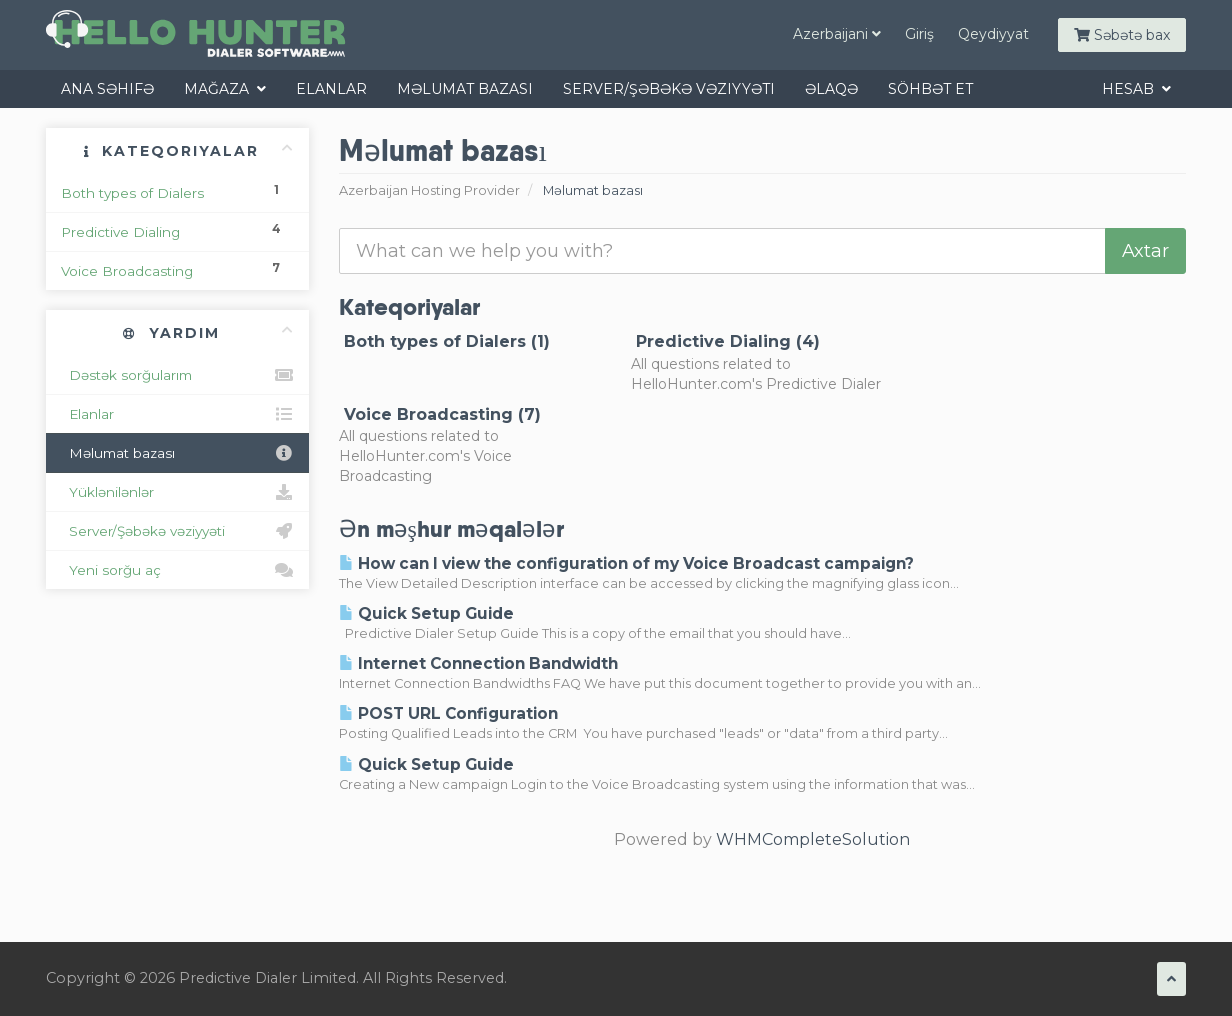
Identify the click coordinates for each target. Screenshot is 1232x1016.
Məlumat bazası (465, 89)
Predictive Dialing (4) (725, 341)
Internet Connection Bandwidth (478, 663)
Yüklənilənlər (177, 492)
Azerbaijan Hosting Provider (429, 190)
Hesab (1136, 89)
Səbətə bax (1122, 35)
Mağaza (225, 89)
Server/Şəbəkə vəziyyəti (669, 89)
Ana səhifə (107, 89)
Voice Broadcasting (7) (440, 414)
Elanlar (331, 89)
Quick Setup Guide (426, 613)
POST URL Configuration (448, 713)
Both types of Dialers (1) (444, 341)
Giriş (919, 34)
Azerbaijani (837, 34)
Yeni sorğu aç (177, 570)
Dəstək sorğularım (177, 375)
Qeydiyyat (993, 34)
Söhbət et (930, 89)
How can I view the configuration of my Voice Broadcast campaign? (626, 563)
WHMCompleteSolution (813, 839)
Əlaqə (831, 89)
